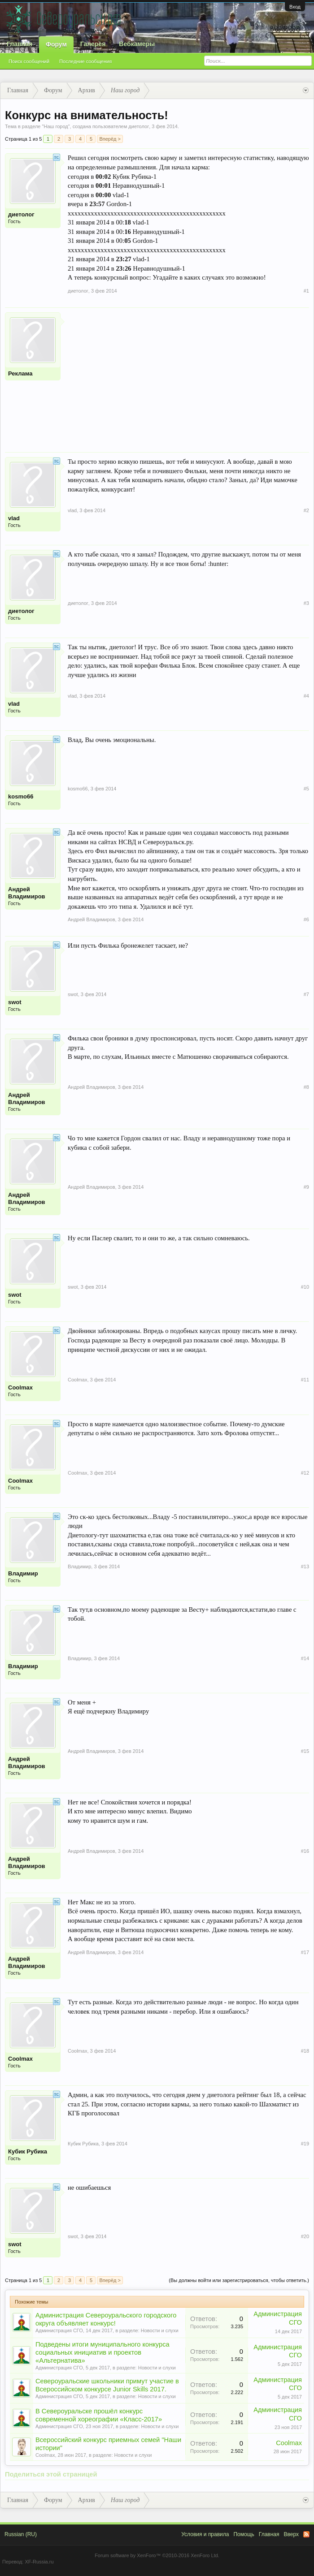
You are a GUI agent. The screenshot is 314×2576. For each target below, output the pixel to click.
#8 (306, 1087)
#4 (306, 696)
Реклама (20, 373)
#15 (305, 1751)
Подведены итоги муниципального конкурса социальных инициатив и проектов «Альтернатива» (102, 2352)
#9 (306, 1187)
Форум (56, 44)
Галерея (93, 43)
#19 (305, 2143)
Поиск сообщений (29, 61)
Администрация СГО (59, 2330)
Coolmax (20, 1387)
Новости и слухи (160, 2330)
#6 (306, 919)
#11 (305, 1379)
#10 (305, 1287)
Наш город (56, 126)
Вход (295, 6)
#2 (306, 510)
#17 (305, 1952)
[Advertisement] (188, 375)
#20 (305, 2236)
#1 (306, 290)
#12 (305, 1473)
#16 (305, 1851)
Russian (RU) (20, 2534)
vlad (14, 518)
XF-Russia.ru (39, 2561)
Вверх (291, 2534)
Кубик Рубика (27, 2151)
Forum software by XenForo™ (157, 2555)
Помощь (243, 2534)
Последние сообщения (85, 61)
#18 (305, 2051)
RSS (306, 2534)
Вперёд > (110, 139)
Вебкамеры (137, 43)
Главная (19, 43)
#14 (305, 1658)
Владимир (23, 1573)
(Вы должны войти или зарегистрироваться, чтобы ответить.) (239, 2280)
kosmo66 (20, 796)
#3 (306, 603)
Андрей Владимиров (26, 893)
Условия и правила (205, 2534)
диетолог (138, 126)
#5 (306, 788)
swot (15, 1002)
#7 (306, 994)
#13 (305, 1566)
